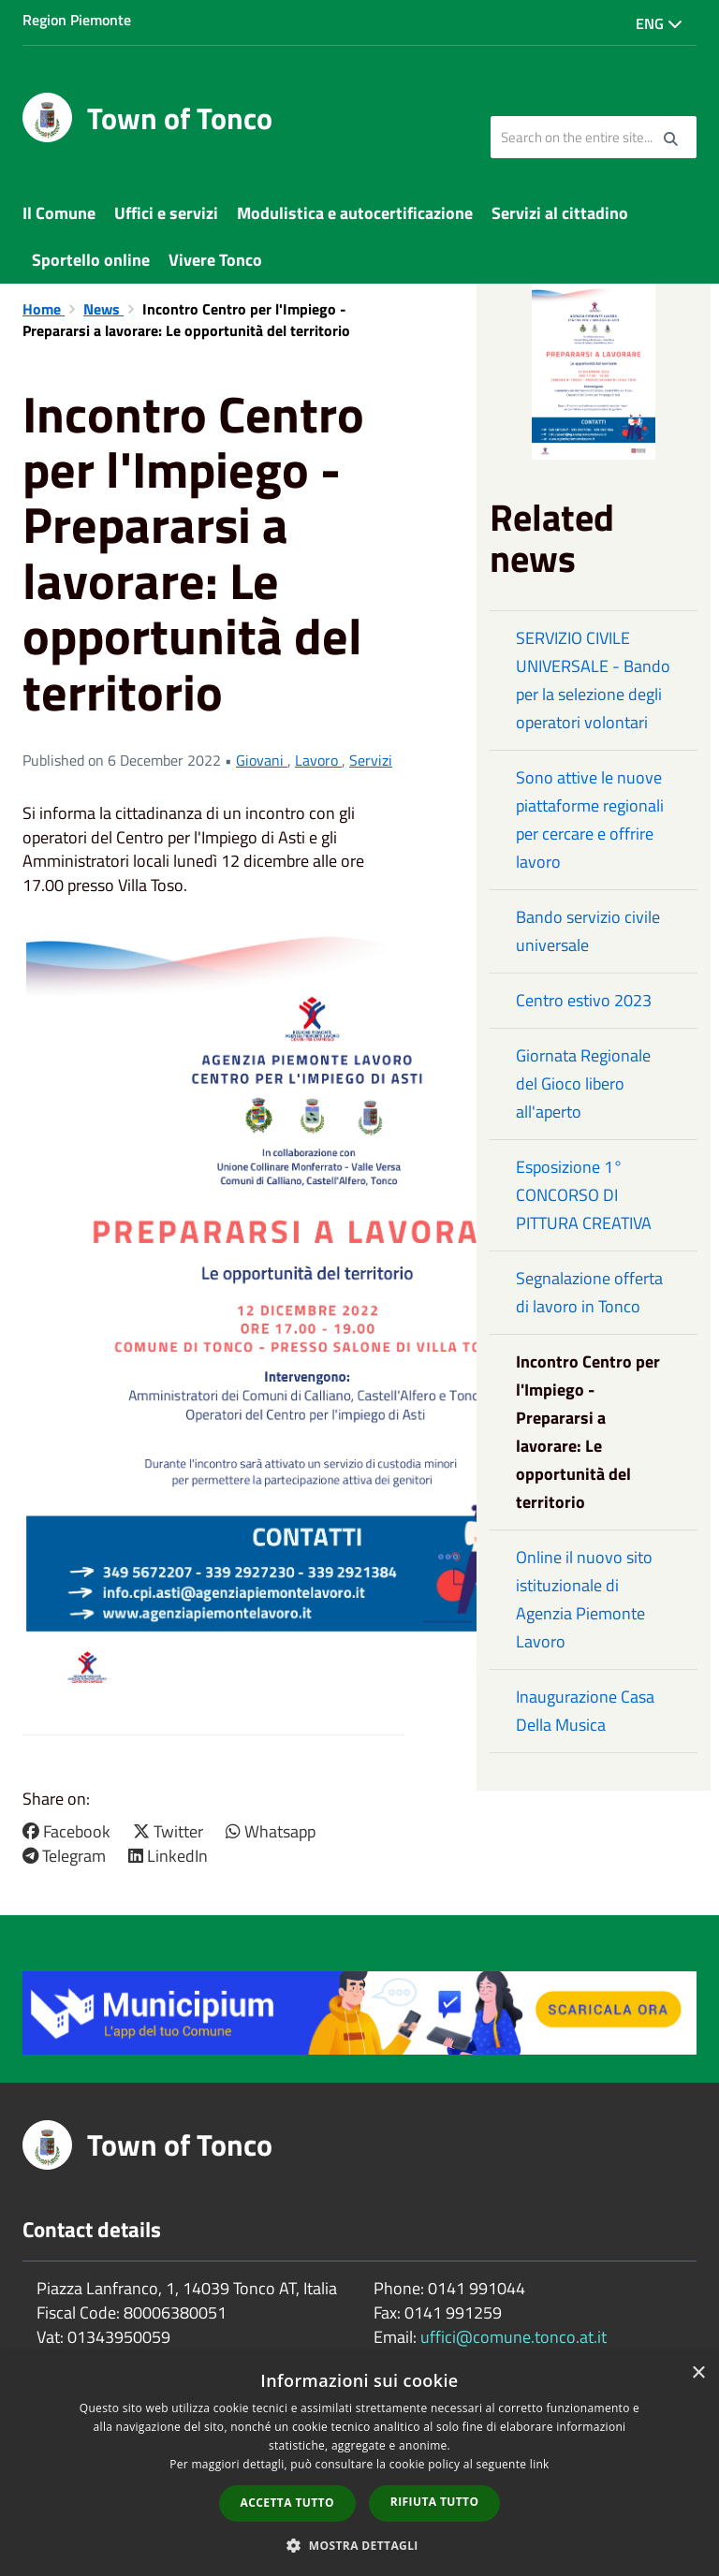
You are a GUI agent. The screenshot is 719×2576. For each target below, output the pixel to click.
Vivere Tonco (215, 259)
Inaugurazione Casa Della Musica (585, 1710)
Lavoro (318, 760)
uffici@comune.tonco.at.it (513, 2336)
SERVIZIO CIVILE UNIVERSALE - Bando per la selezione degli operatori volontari (593, 680)
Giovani (261, 760)
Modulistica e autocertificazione (355, 213)
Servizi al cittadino (560, 213)
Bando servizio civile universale (588, 931)
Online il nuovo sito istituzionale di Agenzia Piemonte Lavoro (584, 1599)
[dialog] (359, 2464)
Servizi (370, 760)
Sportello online (91, 259)
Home (43, 309)
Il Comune (58, 213)
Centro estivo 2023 (584, 1000)
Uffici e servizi (166, 213)
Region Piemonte (76, 19)
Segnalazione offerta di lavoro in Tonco (589, 1292)
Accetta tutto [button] (287, 2502)
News (103, 309)
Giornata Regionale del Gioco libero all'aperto (583, 1083)
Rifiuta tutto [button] (434, 2502)
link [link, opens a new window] (540, 2464)
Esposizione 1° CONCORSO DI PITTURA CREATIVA (584, 1195)
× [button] (698, 2373)
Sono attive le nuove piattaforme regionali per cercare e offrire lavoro (590, 819)
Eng (659, 23)
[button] (359, 2545)
